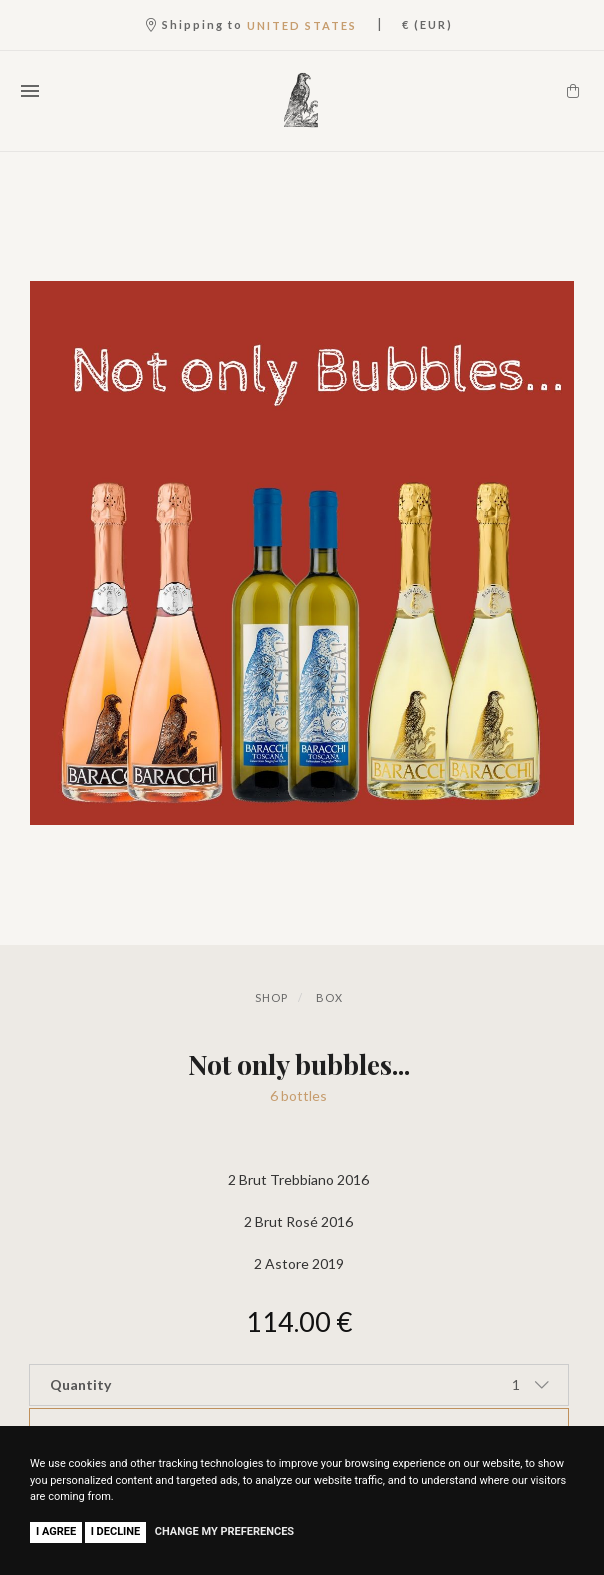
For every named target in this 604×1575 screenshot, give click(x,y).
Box (329, 997)
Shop (271, 997)
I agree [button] (56, 1531)
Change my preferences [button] (224, 1531)
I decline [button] (116, 1531)
